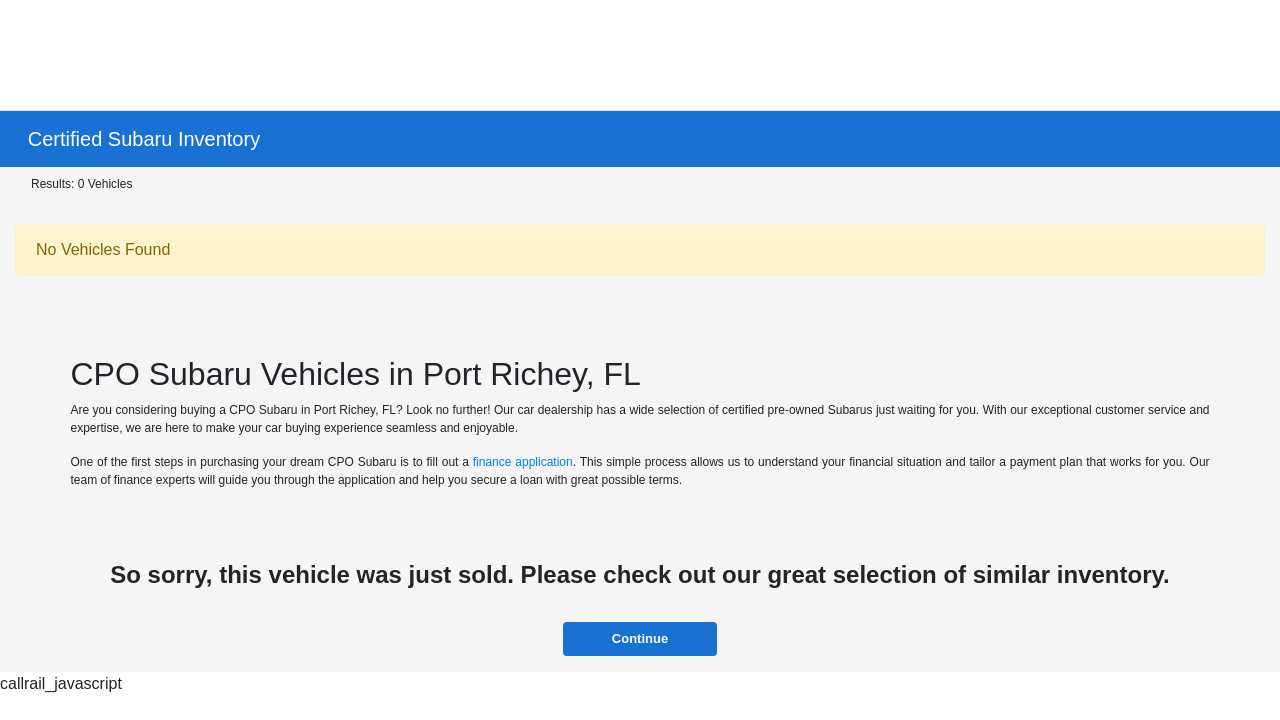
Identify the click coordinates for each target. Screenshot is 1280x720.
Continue (640, 638)
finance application (523, 462)
